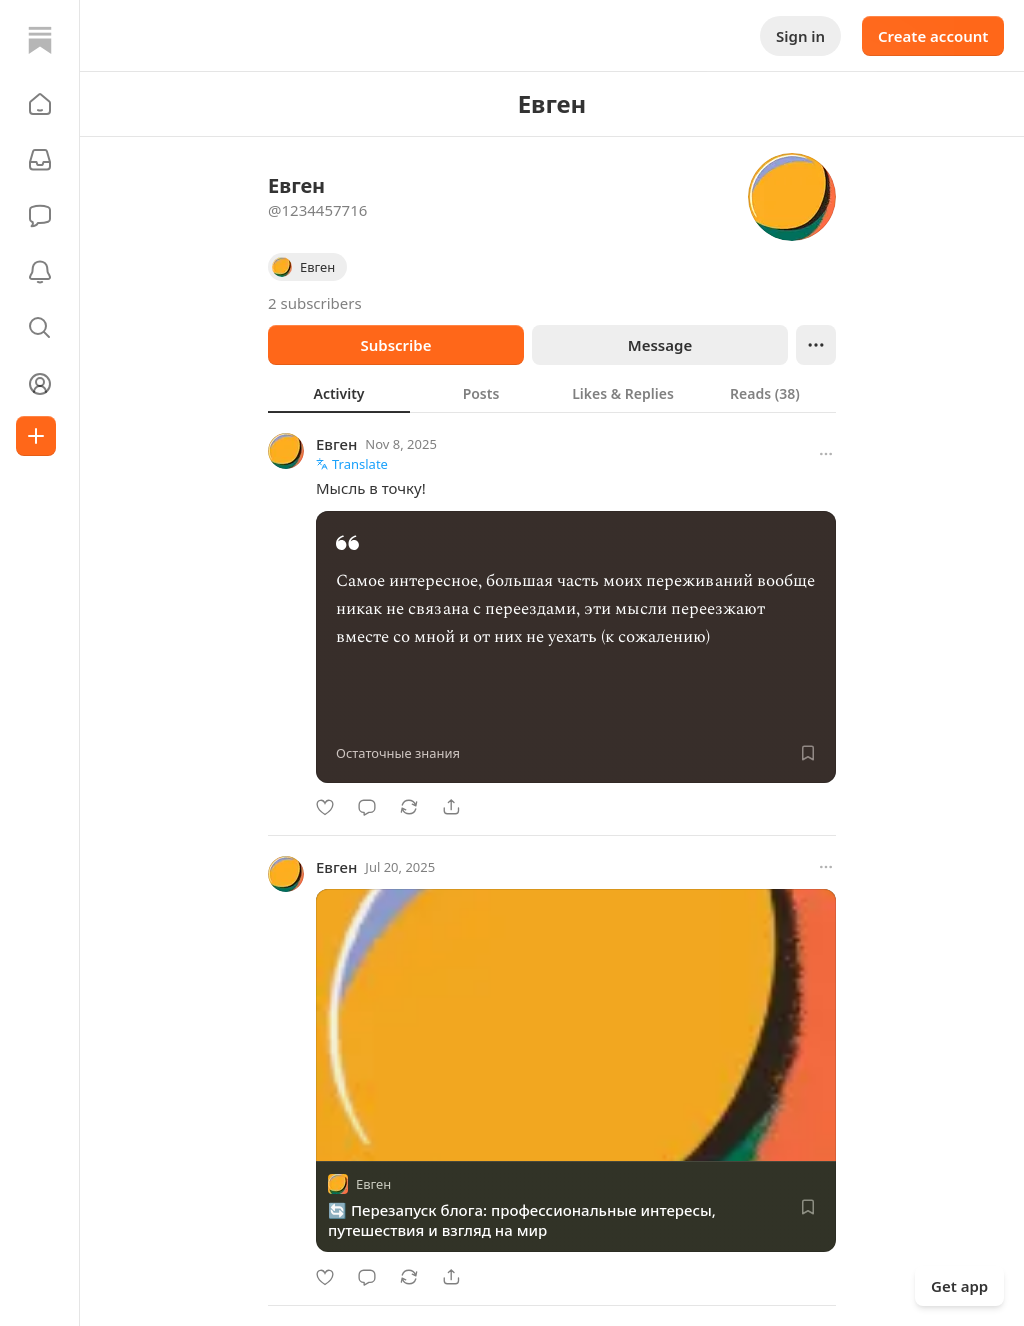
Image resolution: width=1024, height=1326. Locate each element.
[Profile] (40, 384)
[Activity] (40, 272)
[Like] (325, 807)
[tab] (339, 393)
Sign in (800, 36)
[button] (40, 104)
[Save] (808, 753)
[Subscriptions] (40, 160)
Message (660, 345)
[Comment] (367, 807)
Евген (336, 444)
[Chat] (40, 216)
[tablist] (552, 393)
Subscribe (395, 345)
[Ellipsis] (816, 345)
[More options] (826, 454)
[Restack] (409, 807)
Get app (959, 1286)
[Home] (40, 40)
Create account (933, 36)
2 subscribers (315, 303)
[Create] (36, 436)
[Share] (451, 807)
